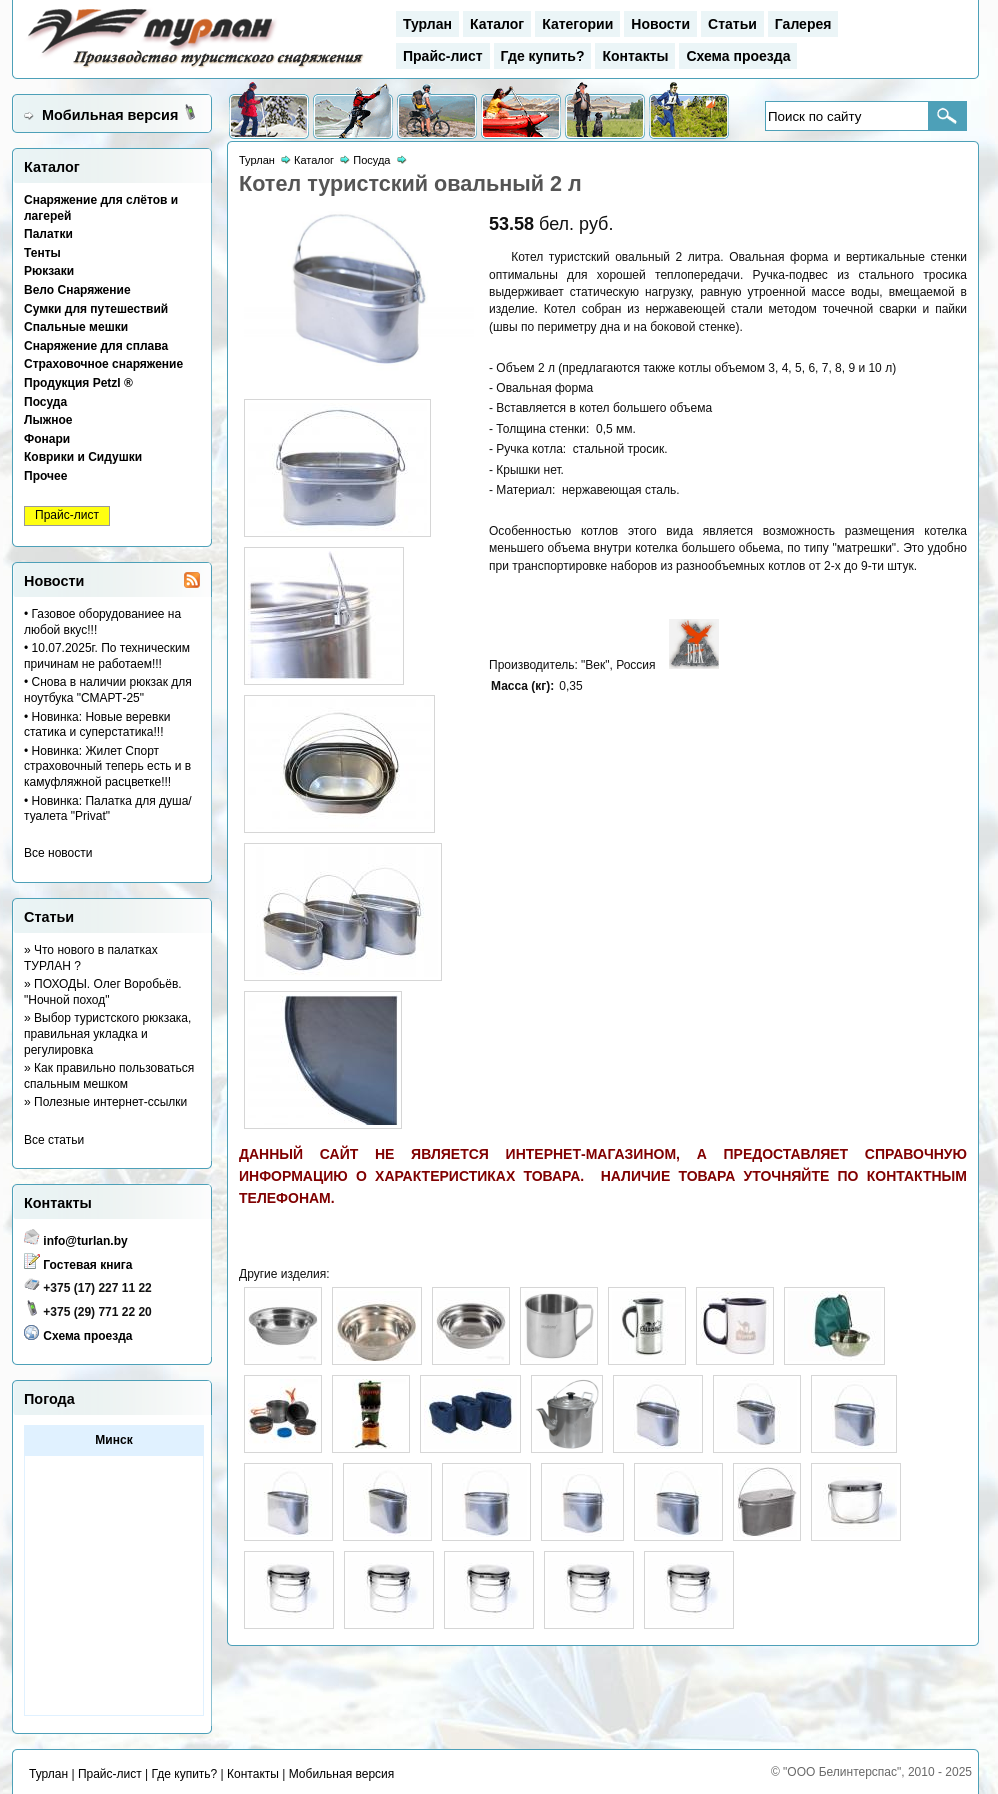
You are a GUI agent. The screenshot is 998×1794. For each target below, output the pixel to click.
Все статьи (54, 1140)
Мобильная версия (110, 115)
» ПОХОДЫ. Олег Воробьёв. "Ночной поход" (103, 992)
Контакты (635, 56)
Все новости (58, 853)
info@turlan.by (85, 1241)
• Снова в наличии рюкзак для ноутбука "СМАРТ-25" (108, 690)
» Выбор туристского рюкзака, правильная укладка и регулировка (107, 1033)
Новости (660, 24)
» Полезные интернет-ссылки (105, 1102)
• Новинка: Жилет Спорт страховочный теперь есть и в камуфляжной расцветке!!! (107, 766)
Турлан (427, 24)
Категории (577, 24)
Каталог (497, 24)
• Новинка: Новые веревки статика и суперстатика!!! (97, 725)
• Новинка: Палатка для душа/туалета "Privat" (108, 809)
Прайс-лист (443, 56)
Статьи (732, 24)
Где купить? (543, 56)
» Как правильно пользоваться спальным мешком (109, 1076)
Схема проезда (738, 56)
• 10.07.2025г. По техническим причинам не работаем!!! (107, 656)
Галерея (803, 24)
